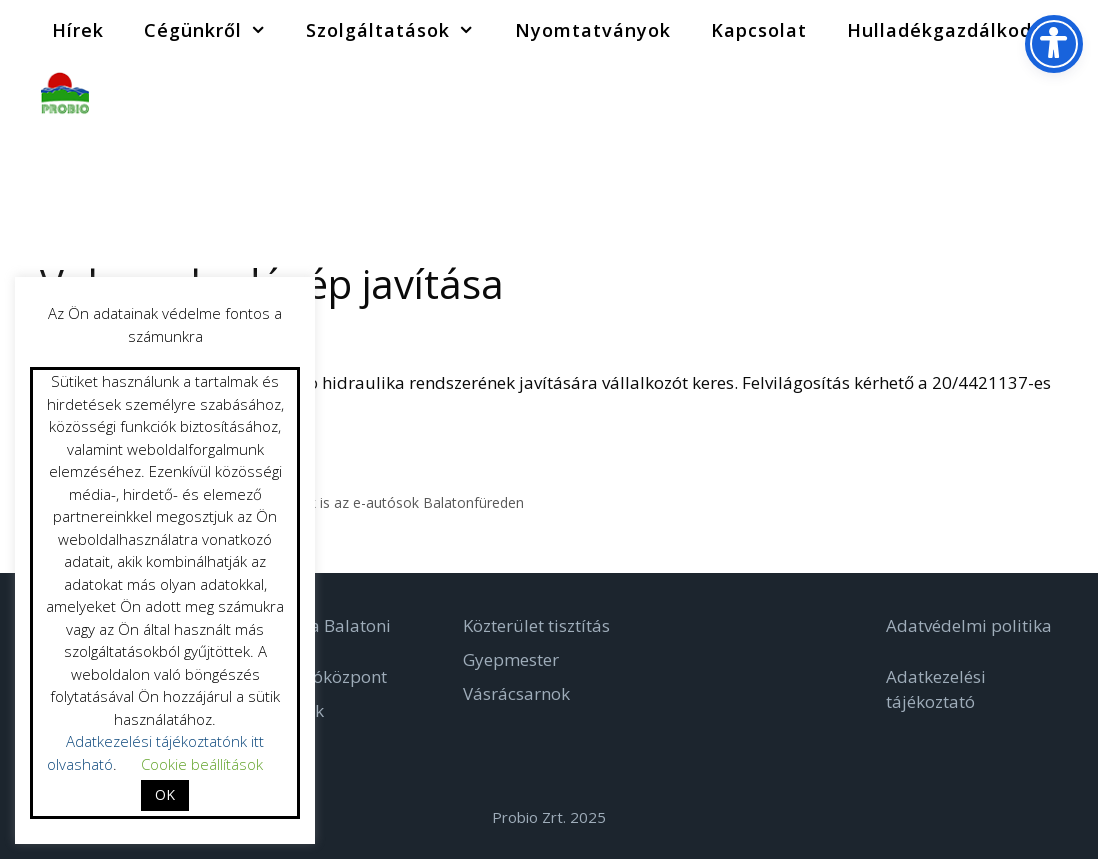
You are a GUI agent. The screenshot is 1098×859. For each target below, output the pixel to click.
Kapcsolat (759, 30)
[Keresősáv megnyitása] (1067, 90)
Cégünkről (215, 30)
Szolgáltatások (400, 30)
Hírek (78, 30)
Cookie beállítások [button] (202, 764)
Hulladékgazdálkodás (972, 30)
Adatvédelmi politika (969, 625)
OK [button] (165, 794)
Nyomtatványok (593, 30)
